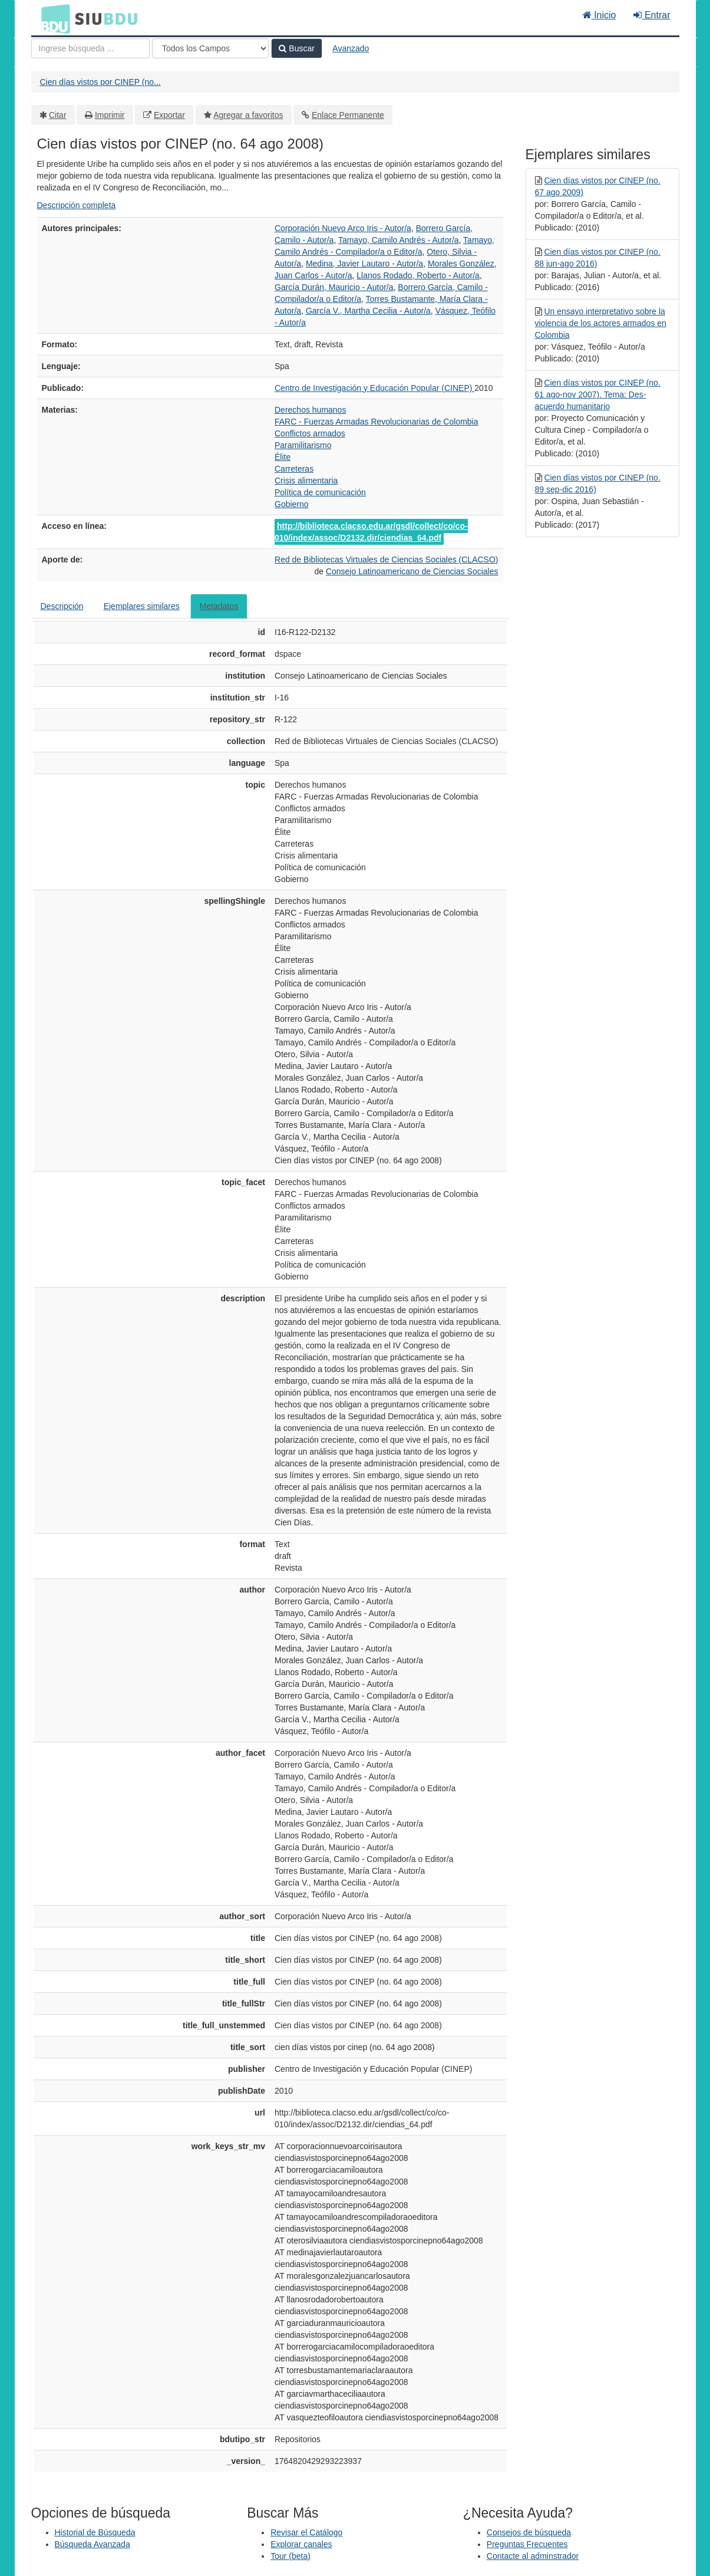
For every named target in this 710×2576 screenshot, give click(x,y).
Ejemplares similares (142, 606)
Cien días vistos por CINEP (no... (100, 82)
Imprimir (110, 115)
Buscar (296, 48)
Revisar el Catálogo (306, 2532)
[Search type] (210, 48)
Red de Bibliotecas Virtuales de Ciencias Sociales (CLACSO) (386, 559)
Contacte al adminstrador (533, 2556)
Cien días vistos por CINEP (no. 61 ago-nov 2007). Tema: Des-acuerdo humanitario (598, 394)
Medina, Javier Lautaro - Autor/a (364, 263)
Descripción (62, 606)
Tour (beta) (290, 2556)
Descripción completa (76, 205)
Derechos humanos (310, 409)
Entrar (651, 15)
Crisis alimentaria (306, 480)
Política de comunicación (320, 492)
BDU (52, 18)
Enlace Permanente (348, 115)
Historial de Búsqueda (95, 2532)
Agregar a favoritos (248, 115)
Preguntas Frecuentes (527, 2544)
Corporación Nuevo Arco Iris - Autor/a (343, 228)
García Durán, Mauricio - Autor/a (334, 287)
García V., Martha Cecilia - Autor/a (368, 310)
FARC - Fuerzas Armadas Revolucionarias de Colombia (376, 421)
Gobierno (292, 504)
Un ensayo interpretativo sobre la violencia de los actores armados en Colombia (600, 323)
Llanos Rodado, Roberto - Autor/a (418, 275)
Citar (58, 115)
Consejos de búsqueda (529, 2532)
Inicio (599, 15)
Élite (282, 457)
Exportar (169, 115)
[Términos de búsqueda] (90, 48)
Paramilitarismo (303, 445)
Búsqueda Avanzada (92, 2544)
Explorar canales (301, 2544)
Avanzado (350, 48)
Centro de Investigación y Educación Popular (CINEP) (374, 388)
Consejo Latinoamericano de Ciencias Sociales (412, 571)
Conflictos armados (310, 433)
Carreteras (294, 468)
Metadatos (219, 606)
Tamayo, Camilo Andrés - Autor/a (398, 240)
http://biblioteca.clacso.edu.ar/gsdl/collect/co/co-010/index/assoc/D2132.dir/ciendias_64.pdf (371, 531)
